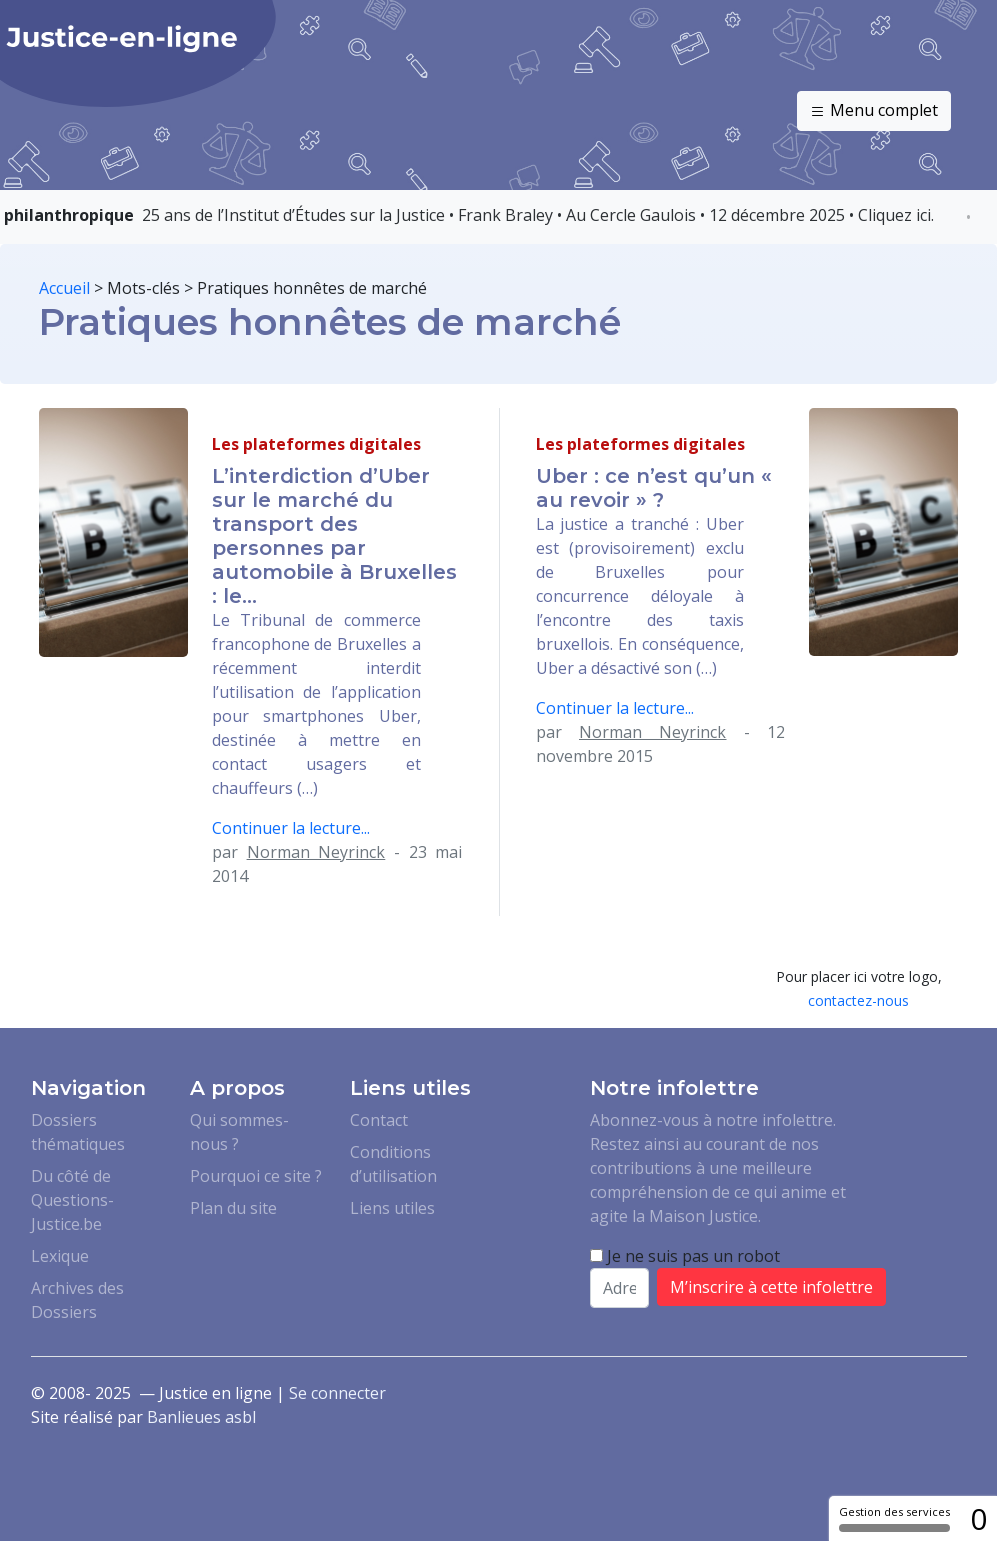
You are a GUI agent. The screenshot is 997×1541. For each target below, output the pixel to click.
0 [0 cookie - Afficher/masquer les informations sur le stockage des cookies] (978, 1518)
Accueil (64, 288)
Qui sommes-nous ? (239, 1132)
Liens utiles (392, 1208)
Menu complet (874, 111)
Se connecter (337, 1393)
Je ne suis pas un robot (685, 1256)
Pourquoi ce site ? (256, 1176)
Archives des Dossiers (77, 1300)
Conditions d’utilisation (393, 1164)
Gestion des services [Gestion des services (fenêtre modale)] (894, 1518)
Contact (379, 1120)
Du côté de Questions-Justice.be (72, 1200)
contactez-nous (858, 1000)
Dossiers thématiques (78, 1132)
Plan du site (233, 1208)
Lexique (60, 1256)
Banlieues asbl (201, 1417)
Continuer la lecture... (291, 828)
